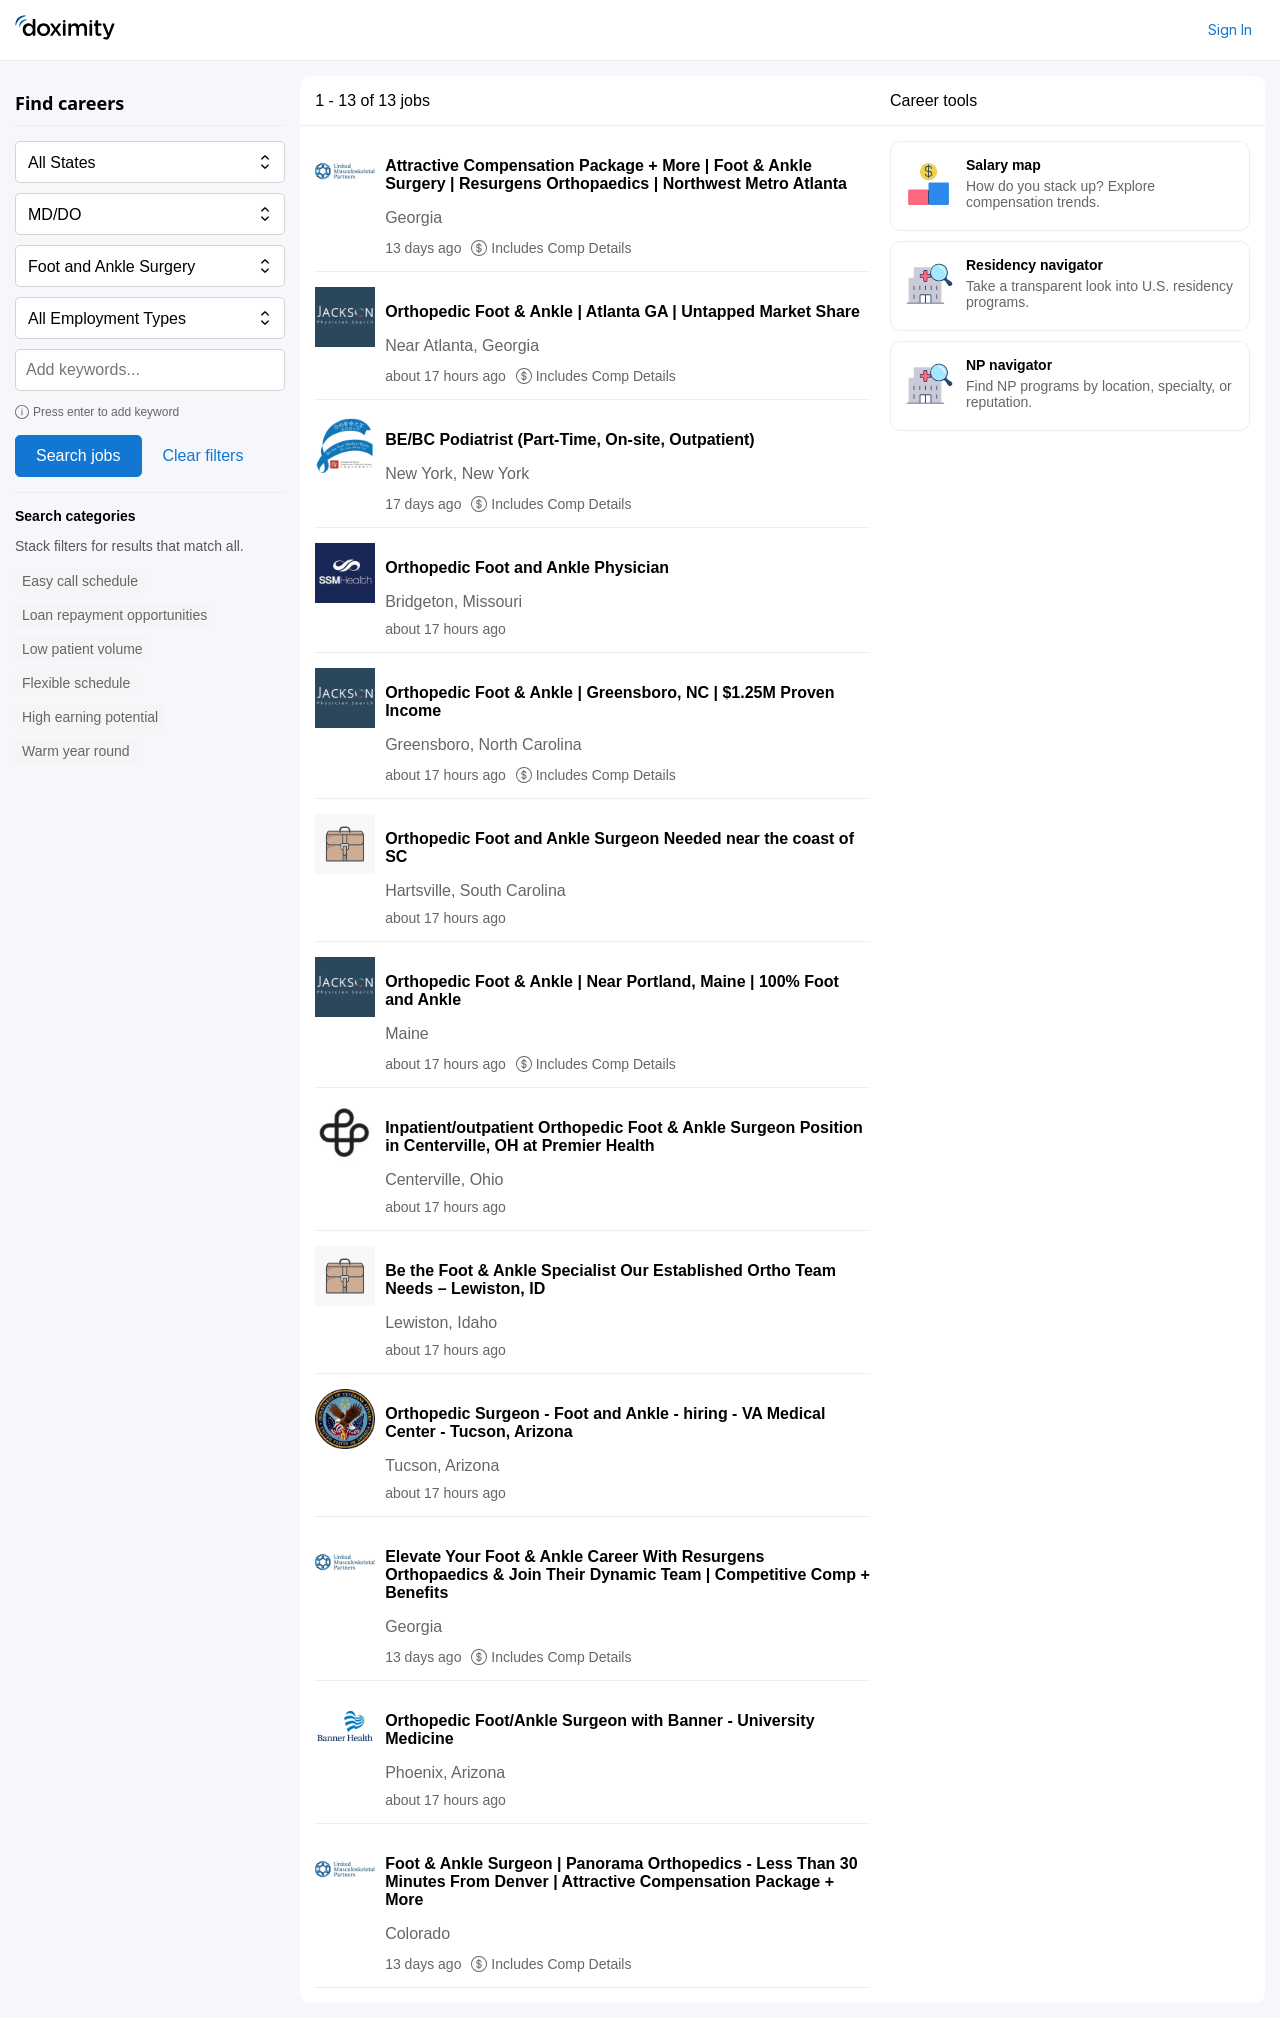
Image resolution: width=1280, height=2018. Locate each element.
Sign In (1230, 29)
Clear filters (203, 455)
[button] (80, 581)
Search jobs (78, 455)
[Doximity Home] (65, 30)
